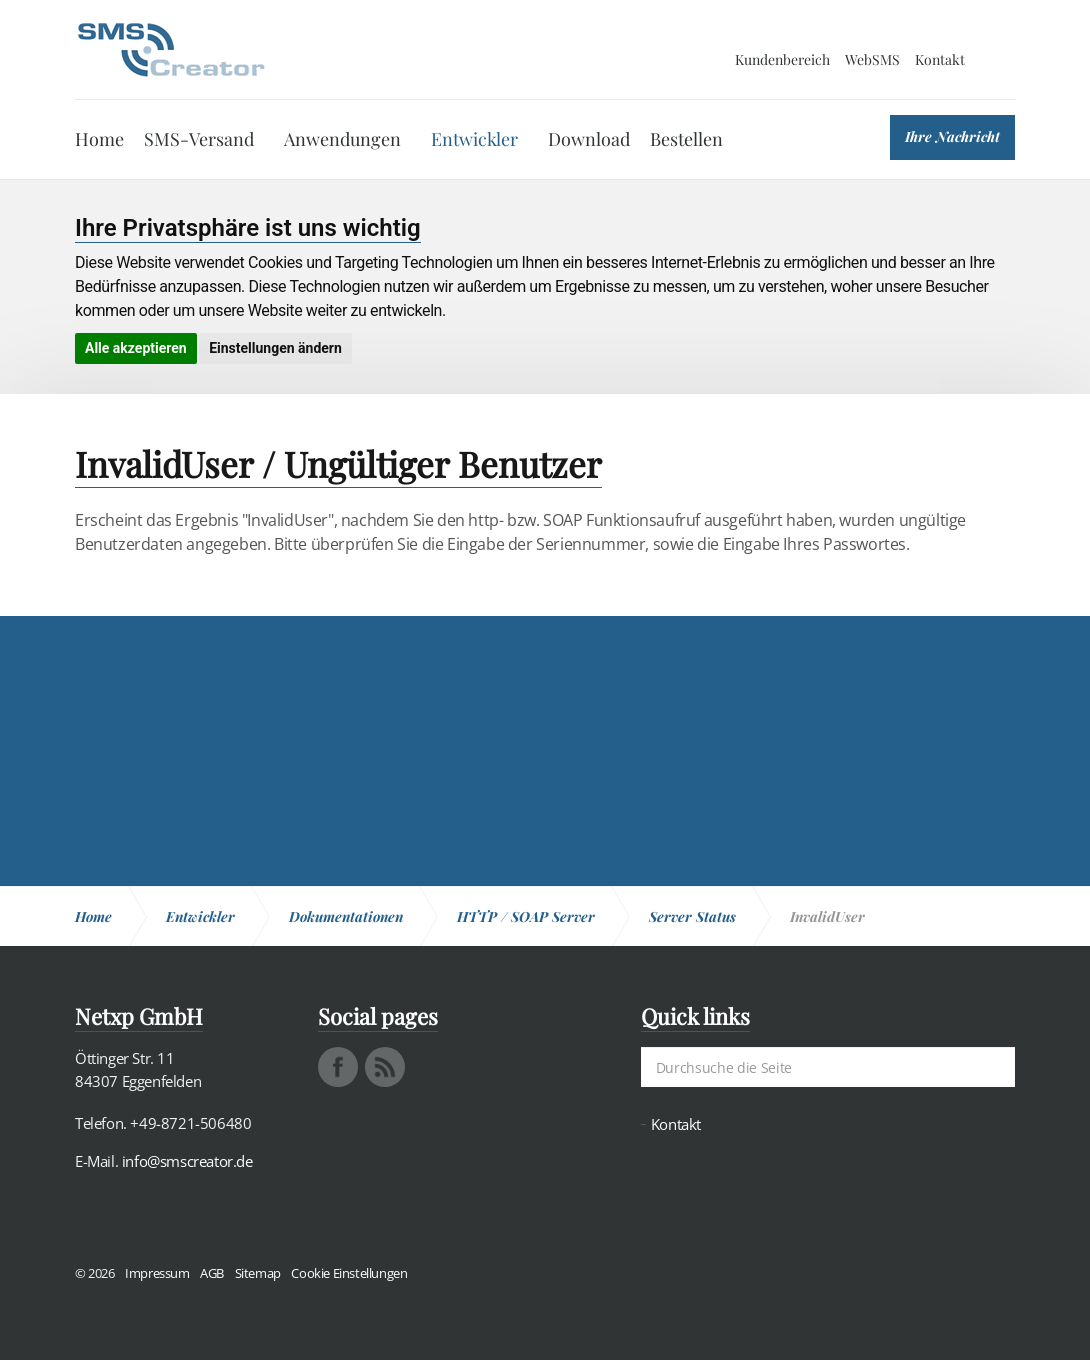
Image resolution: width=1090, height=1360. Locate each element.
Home (99, 139)
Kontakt (940, 59)
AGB (212, 1273)
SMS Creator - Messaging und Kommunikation (171, 50)
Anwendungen (342, 139)
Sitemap (258, 1273)
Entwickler (474, 139)
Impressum (157, 1273)
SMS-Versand (199, 139)
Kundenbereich (782, 59)
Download (589, 139)
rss (385, 1067)
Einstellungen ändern (275, 348)
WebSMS (872, 59)
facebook (338, 1067)
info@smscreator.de (187, 1161)
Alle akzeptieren (136, 348)
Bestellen (686, 139)
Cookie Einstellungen (349, 1273)
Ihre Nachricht (952, 136)
